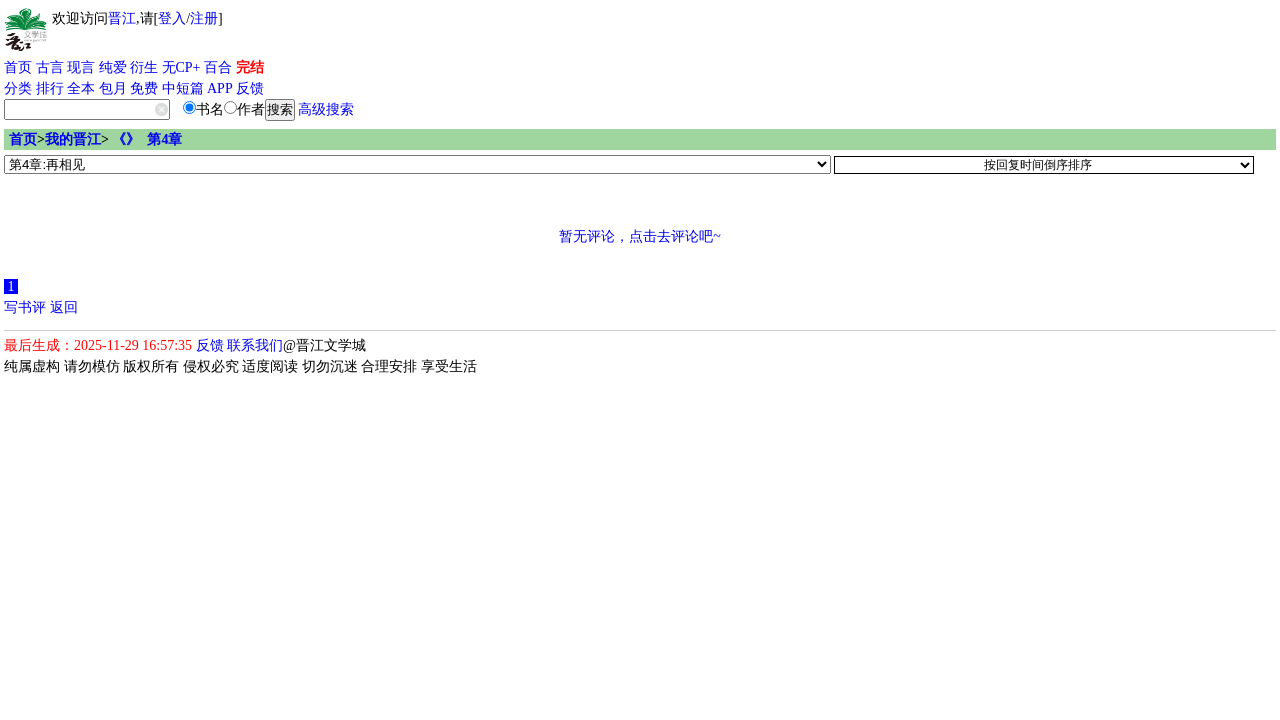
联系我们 (255, 345)
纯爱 (113, 67)
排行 (50, 88)
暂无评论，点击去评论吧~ (640, 236)
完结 (250, 67)
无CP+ (181, 67)
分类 (18, 88)
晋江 (122, 18)
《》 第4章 (147, 139)
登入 (172, 18)
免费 (144, 88)
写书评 (25, 307)
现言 (81, 67)
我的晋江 (73, 139)
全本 (81, 88)
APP (220, 88)
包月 (113, 88)
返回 (64, 307)
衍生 (144, 67)
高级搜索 (326, 109)
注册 (204, 18)
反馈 (250, 88)
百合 (218, 67)
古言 (50, 67)
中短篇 (183, 88)
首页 (18, 67)
